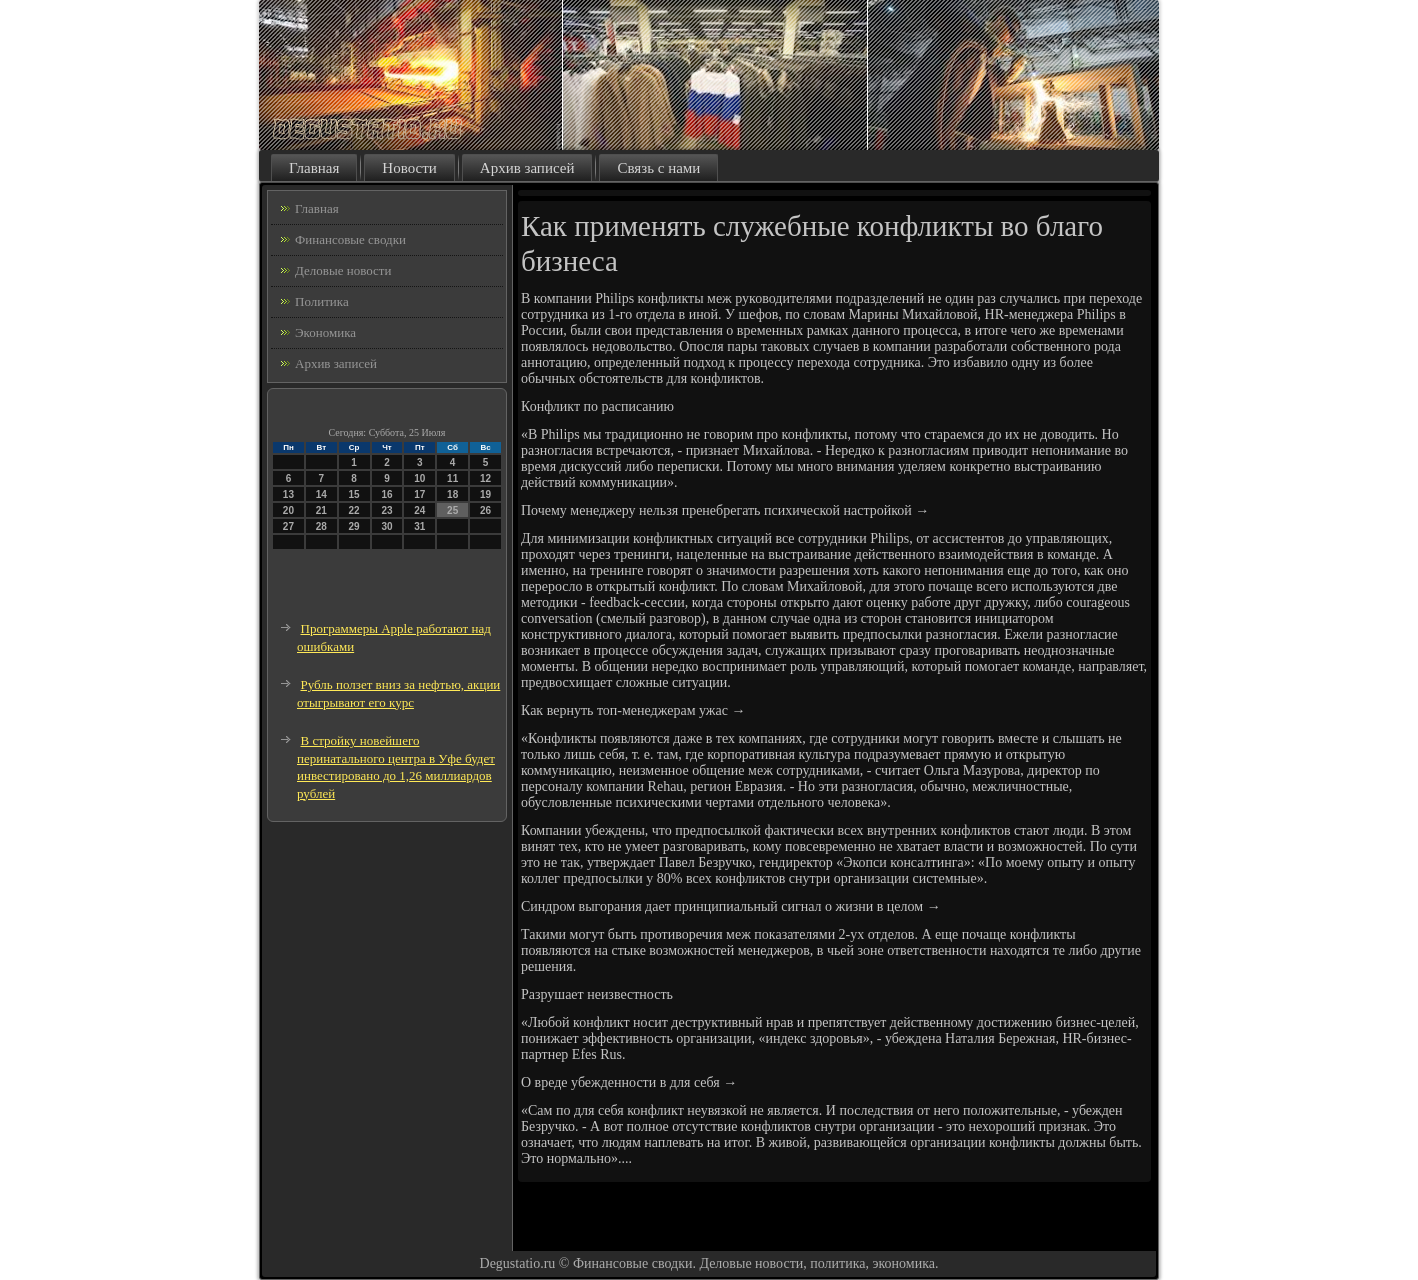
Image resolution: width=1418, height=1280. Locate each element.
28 (321, 526)
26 (485, 510)
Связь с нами (658, 168)
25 (452, 510)
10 (419, 478)
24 (419, 510)
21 (321, 510)
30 (386, 526)
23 (386, 510)
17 (419, 494)
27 (288, 526)
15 (354, 494)
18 (452, 494)
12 (485, 478)
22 (354, 510)
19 (485, 494)
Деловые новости (343, 270)
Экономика (325, 332)
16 (386, 494)
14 (321, 494)
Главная (314, 168)
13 (288, 494)
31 (419, 526)
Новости (409, 168)
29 (354, 526)
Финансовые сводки (350, 239)
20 (288, 510)
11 (452, 478)
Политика (322, 301)
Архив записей (527, 168)
